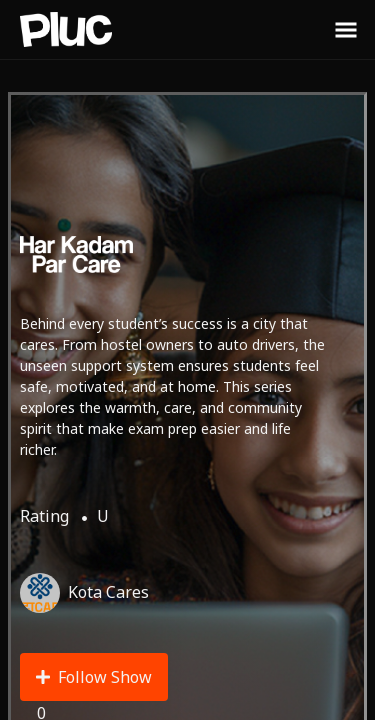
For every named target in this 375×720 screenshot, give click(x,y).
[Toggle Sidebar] (346, 29)
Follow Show (94, 677)
